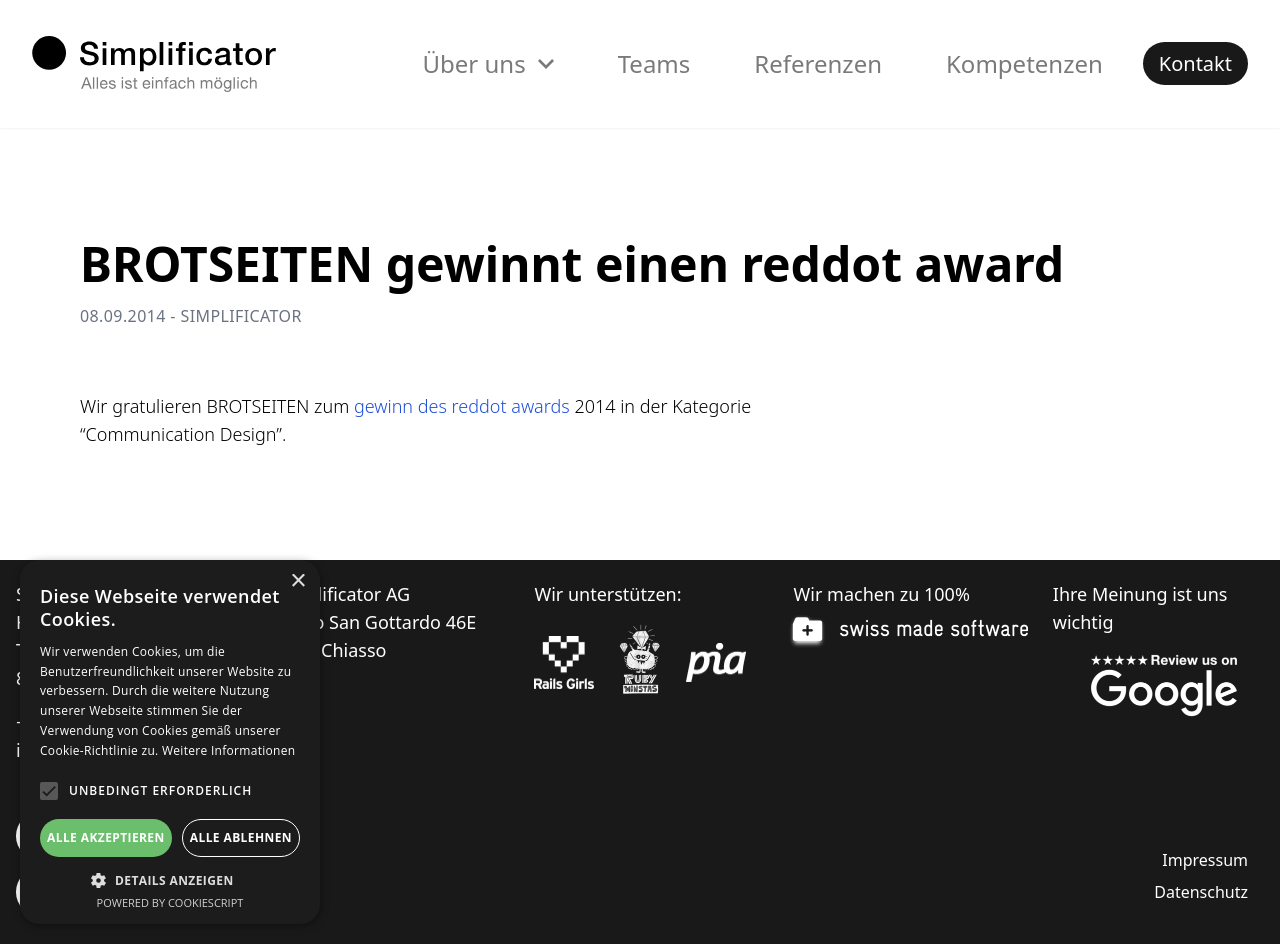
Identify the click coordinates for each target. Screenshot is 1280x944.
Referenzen (818, 63)
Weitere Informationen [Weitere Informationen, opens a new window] (229, 750)
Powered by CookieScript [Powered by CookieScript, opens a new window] (170, 902)
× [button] (297, 581)
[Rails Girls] (564, 663)
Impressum (1205, 860)
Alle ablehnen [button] (241, 837)
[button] (170, 880)
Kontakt (1195, 63)
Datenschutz (1201, 892)
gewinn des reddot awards (462, 406)
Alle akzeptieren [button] (106, 837)
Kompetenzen (1024, 63)
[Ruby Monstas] (640, 662)
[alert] (170, 742)
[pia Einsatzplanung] (716, 663)
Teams (654, 63)
